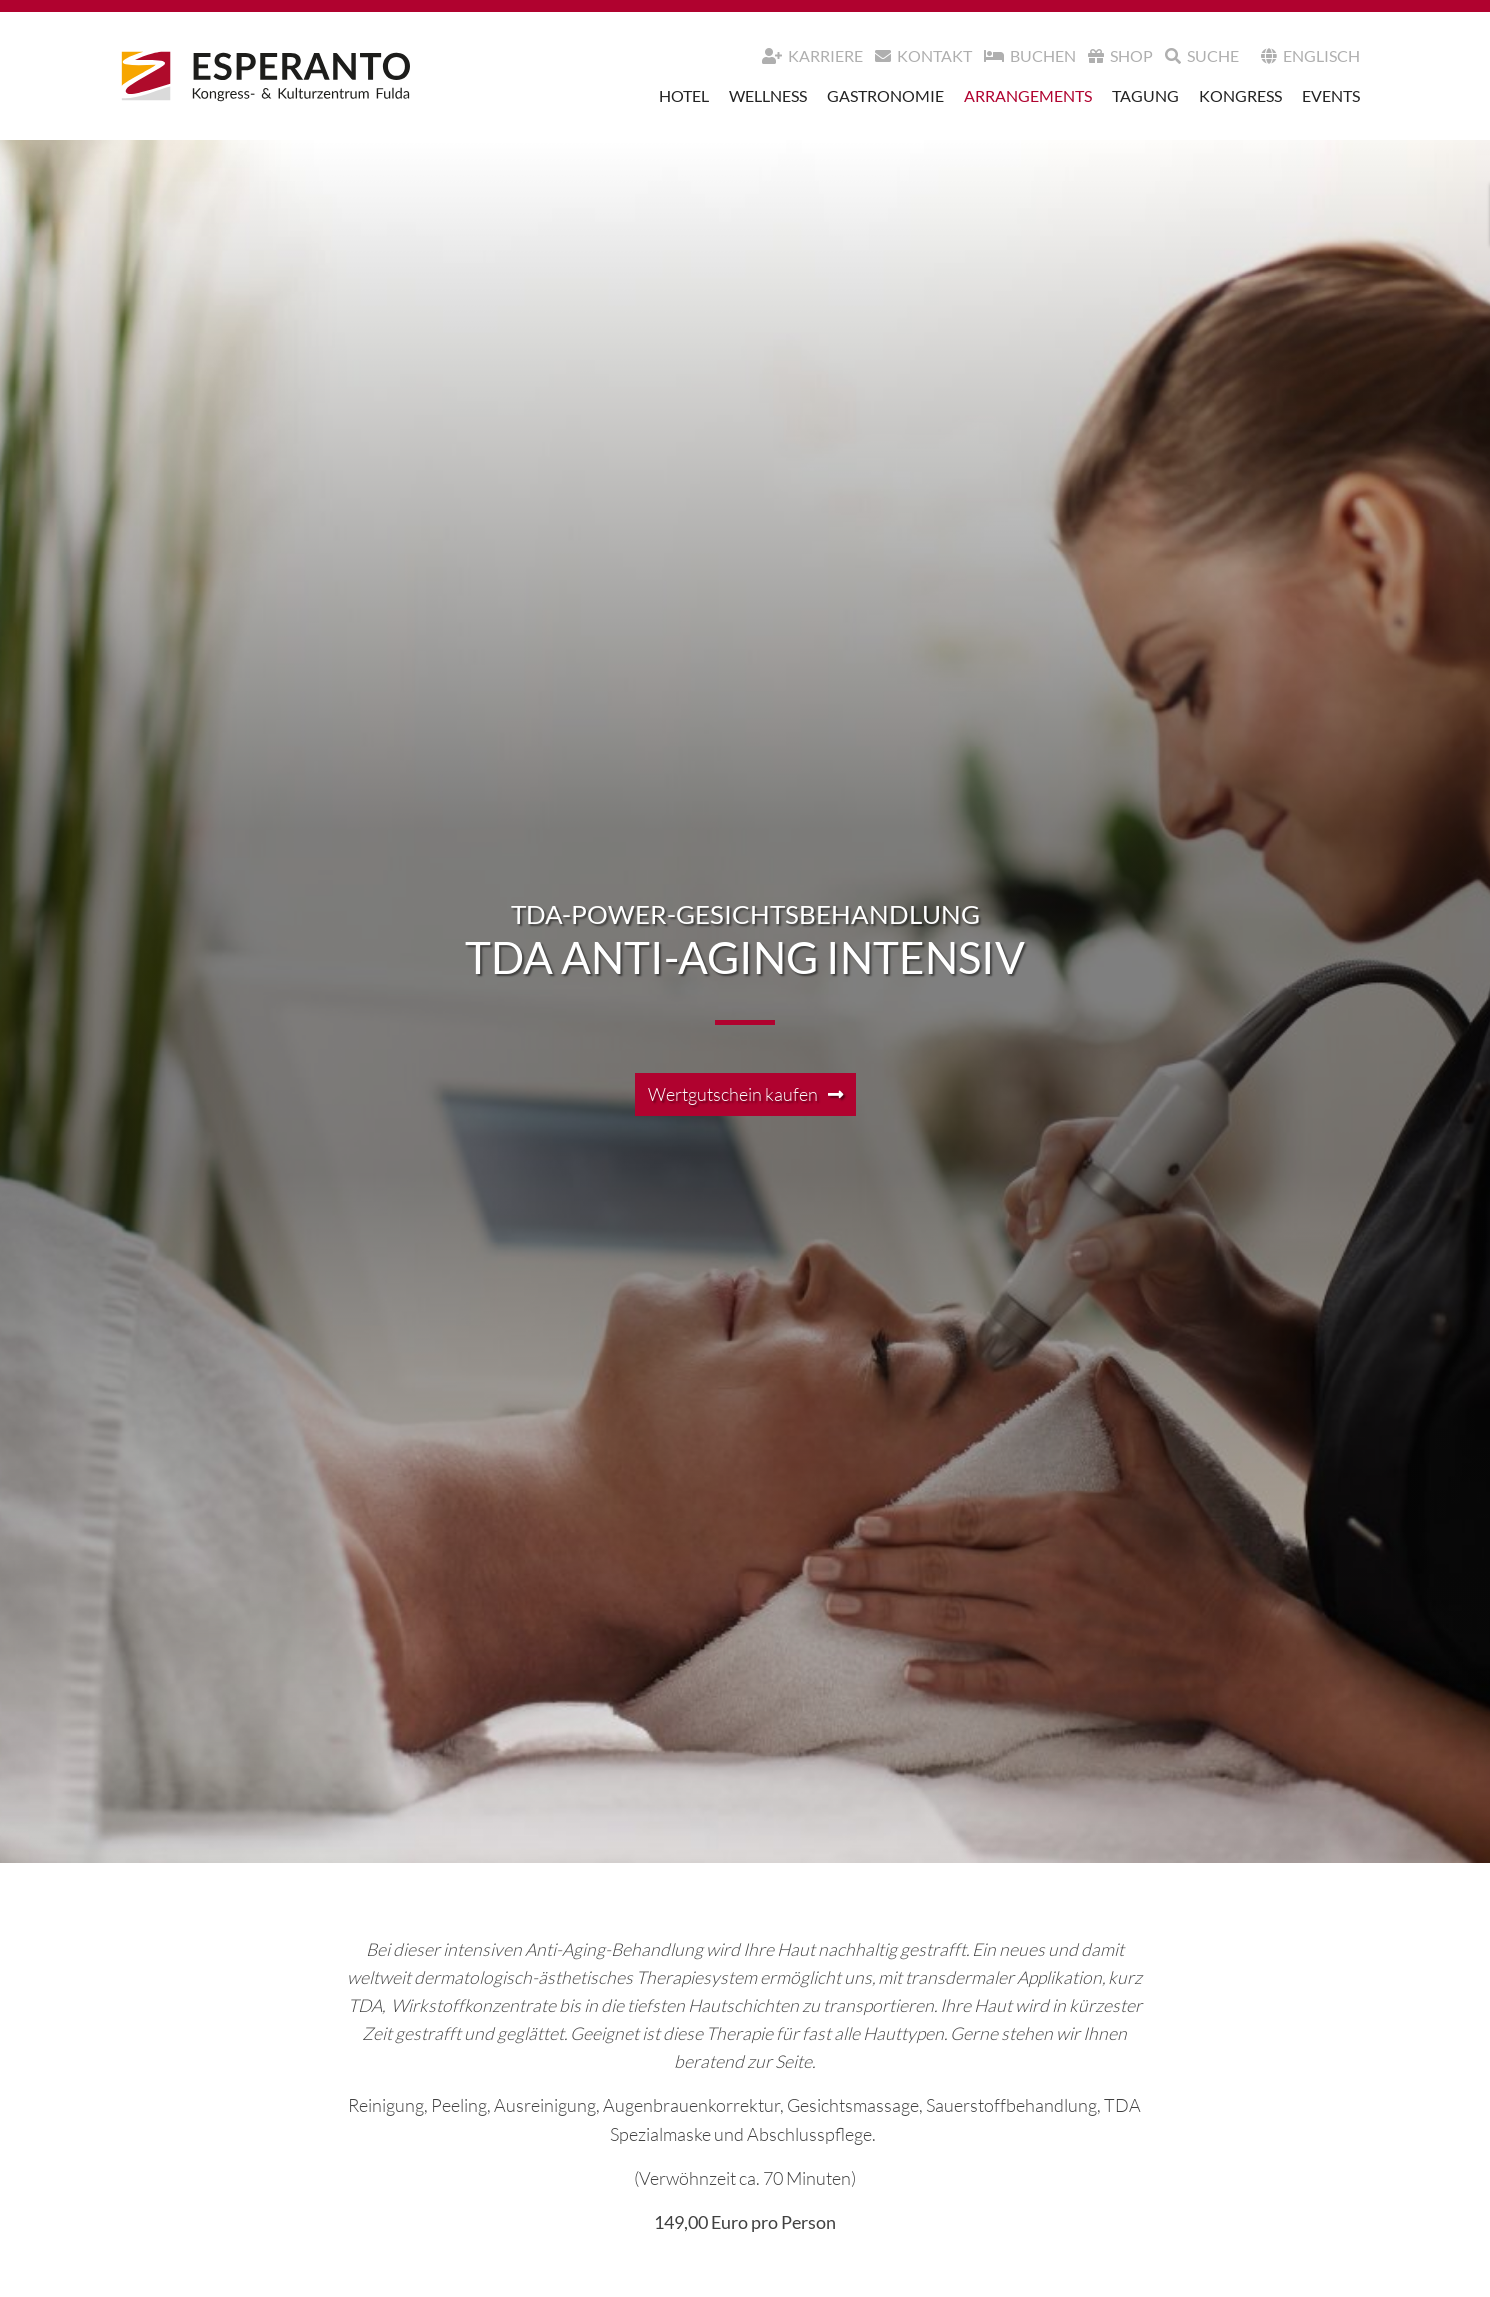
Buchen (1030, 55)
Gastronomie (885, 95)
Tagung (1145, 95)
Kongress (1240, 95)
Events (1331, 95)
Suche (1202, 55)
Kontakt (923, 55)
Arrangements (1028, 95)
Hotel (684, 95)
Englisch (1310, 55)
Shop (1120, 55)
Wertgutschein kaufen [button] (733, 1094)
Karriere (812, 55)
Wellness (768, 95)
